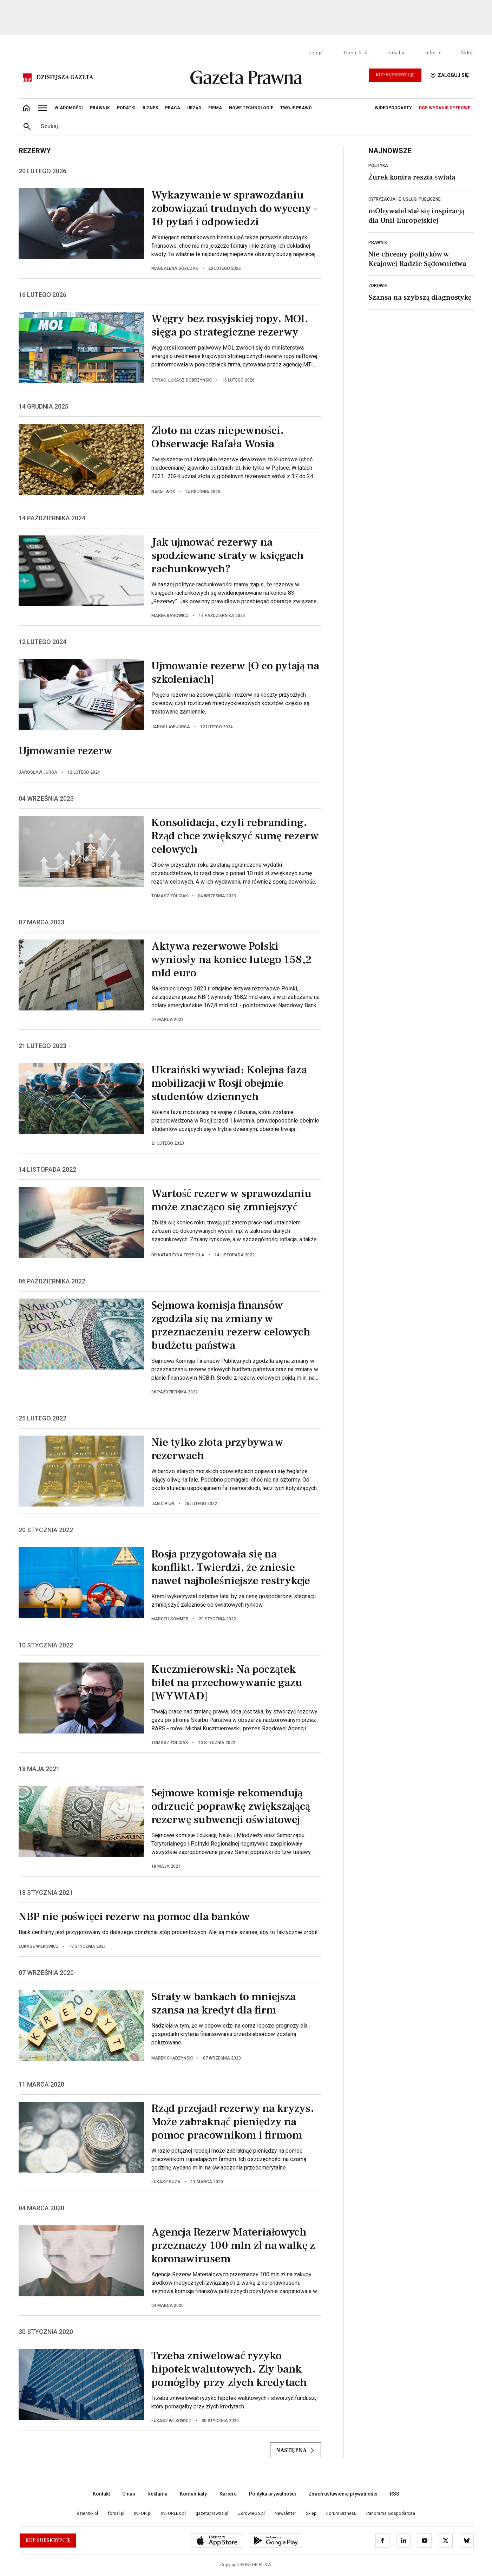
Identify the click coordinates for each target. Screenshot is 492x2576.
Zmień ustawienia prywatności (343, 2494)
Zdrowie (377, 285)
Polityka (378, 165)
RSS (394, 2494)
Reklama (157, 2494)
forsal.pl (396, 53)
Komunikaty (193, 2494)
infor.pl (433, 53)
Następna (295, 2450)
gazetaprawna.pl (212, 2513)
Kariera (228, 2494)
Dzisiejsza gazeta (65, 77)
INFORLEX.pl (173, 2513)
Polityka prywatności (272, 2494)
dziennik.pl (354, 53)
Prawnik (377, 242)
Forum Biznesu (341, 2513)
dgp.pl (316, 53)
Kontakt (101, 2494)
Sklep (467, 53)
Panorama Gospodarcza (390, 2513)
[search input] (254, 126)
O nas (128, 2494)
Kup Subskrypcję (395, 75)
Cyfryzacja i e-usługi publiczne (404, 199)
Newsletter (285, 2513)
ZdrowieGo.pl (251, 2513)
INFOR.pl (142, 2513)
